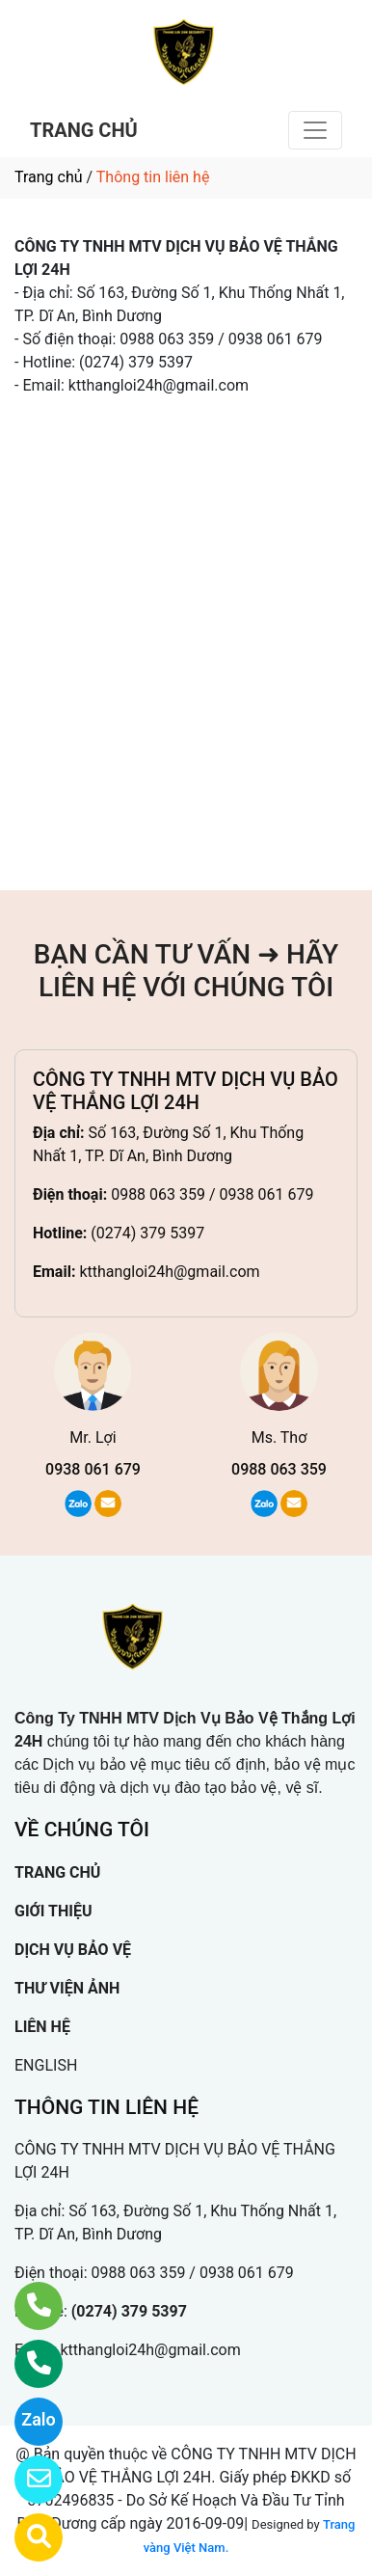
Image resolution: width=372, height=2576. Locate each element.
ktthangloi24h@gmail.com (169, 1271)
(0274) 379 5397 (147, 1233)
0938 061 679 (93, 1469)
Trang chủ (48, 177)
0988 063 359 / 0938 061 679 (212, 1194)
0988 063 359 (279, 1469)
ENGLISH (45, 2065)
